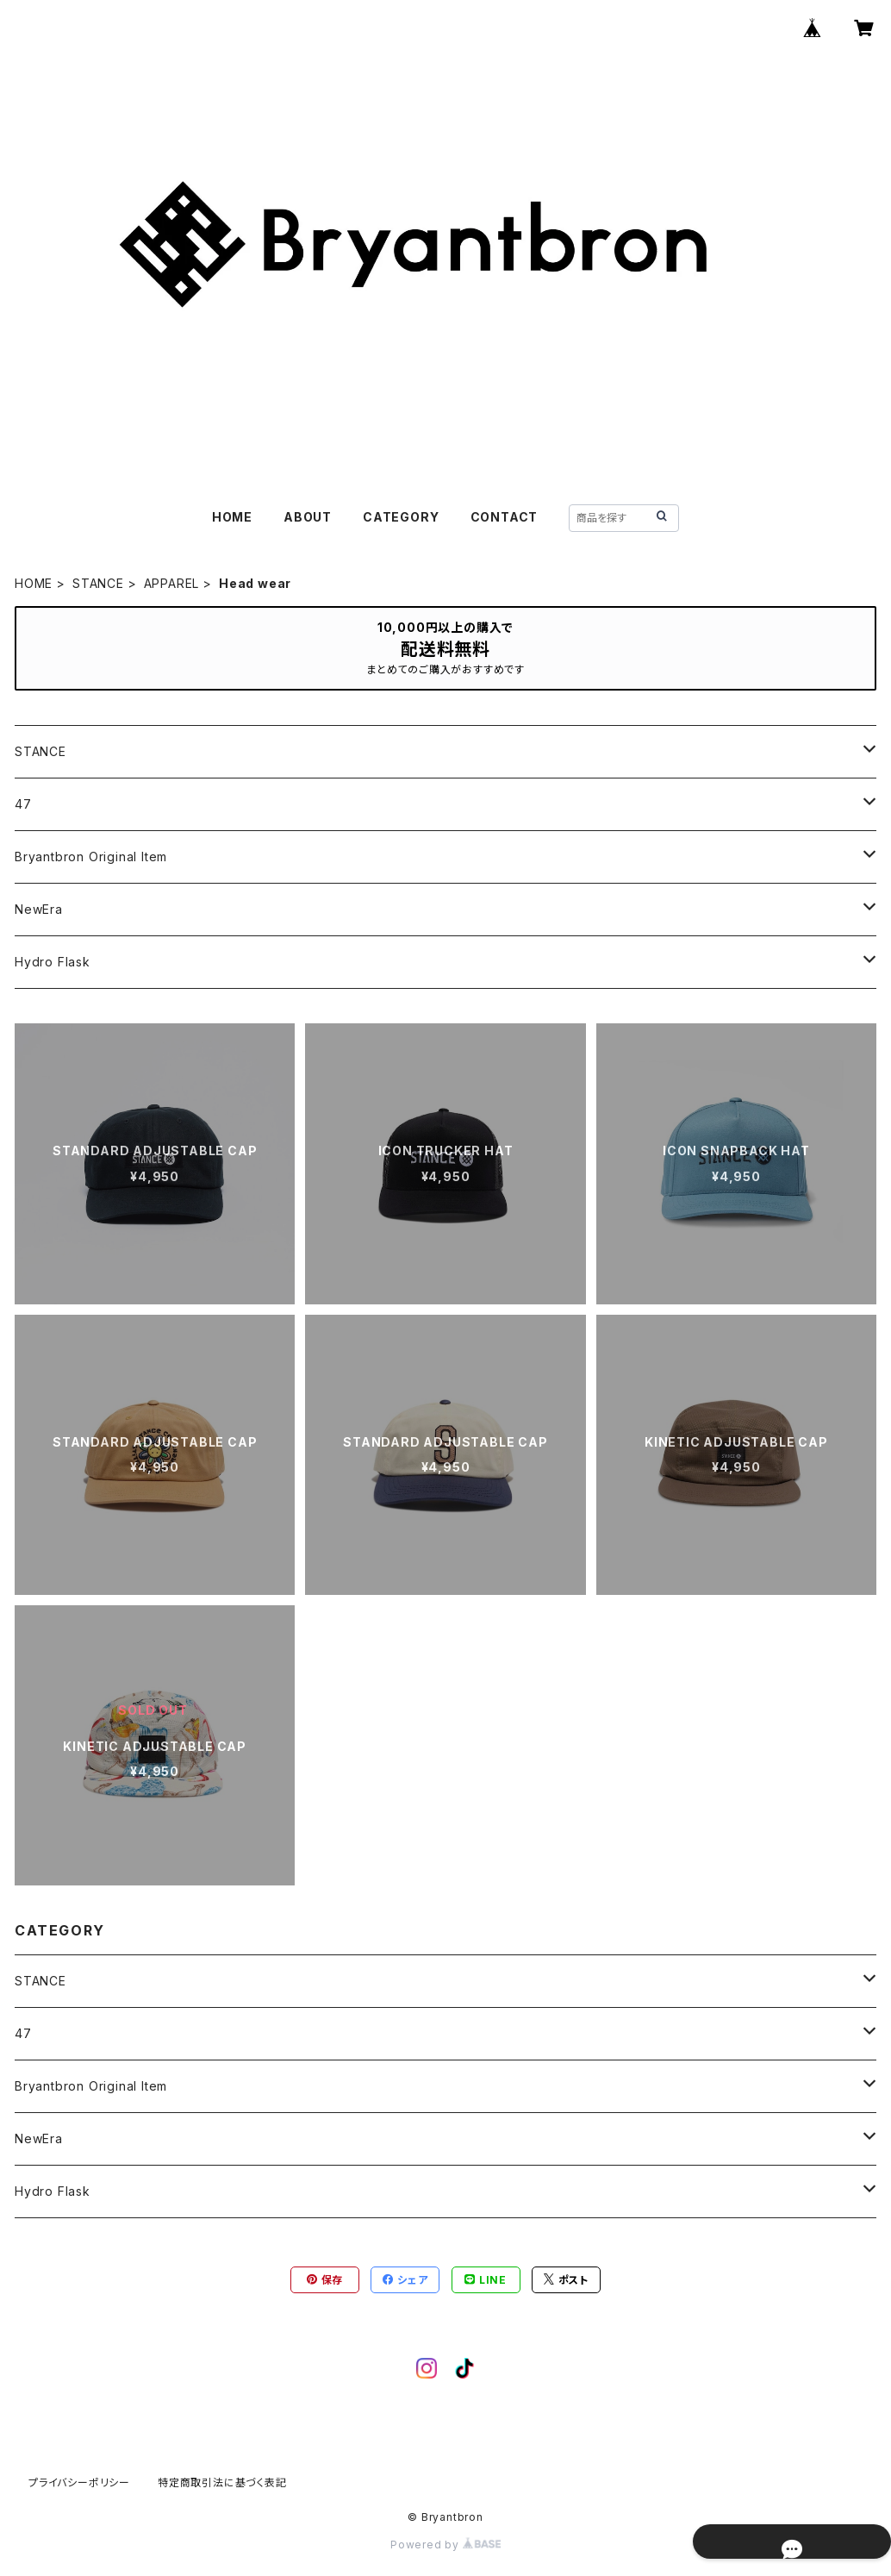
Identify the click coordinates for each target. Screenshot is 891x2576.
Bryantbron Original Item (91, 856)
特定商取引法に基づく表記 (222, 2482)
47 (23, 804)
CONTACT (504, 517)
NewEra (39, 909)
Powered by (445, 2544)
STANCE (98, 583)
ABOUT (308, 517)
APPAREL (172, 583)
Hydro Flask (52, 961)
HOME (232, 517)
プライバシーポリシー (79, 2482)
